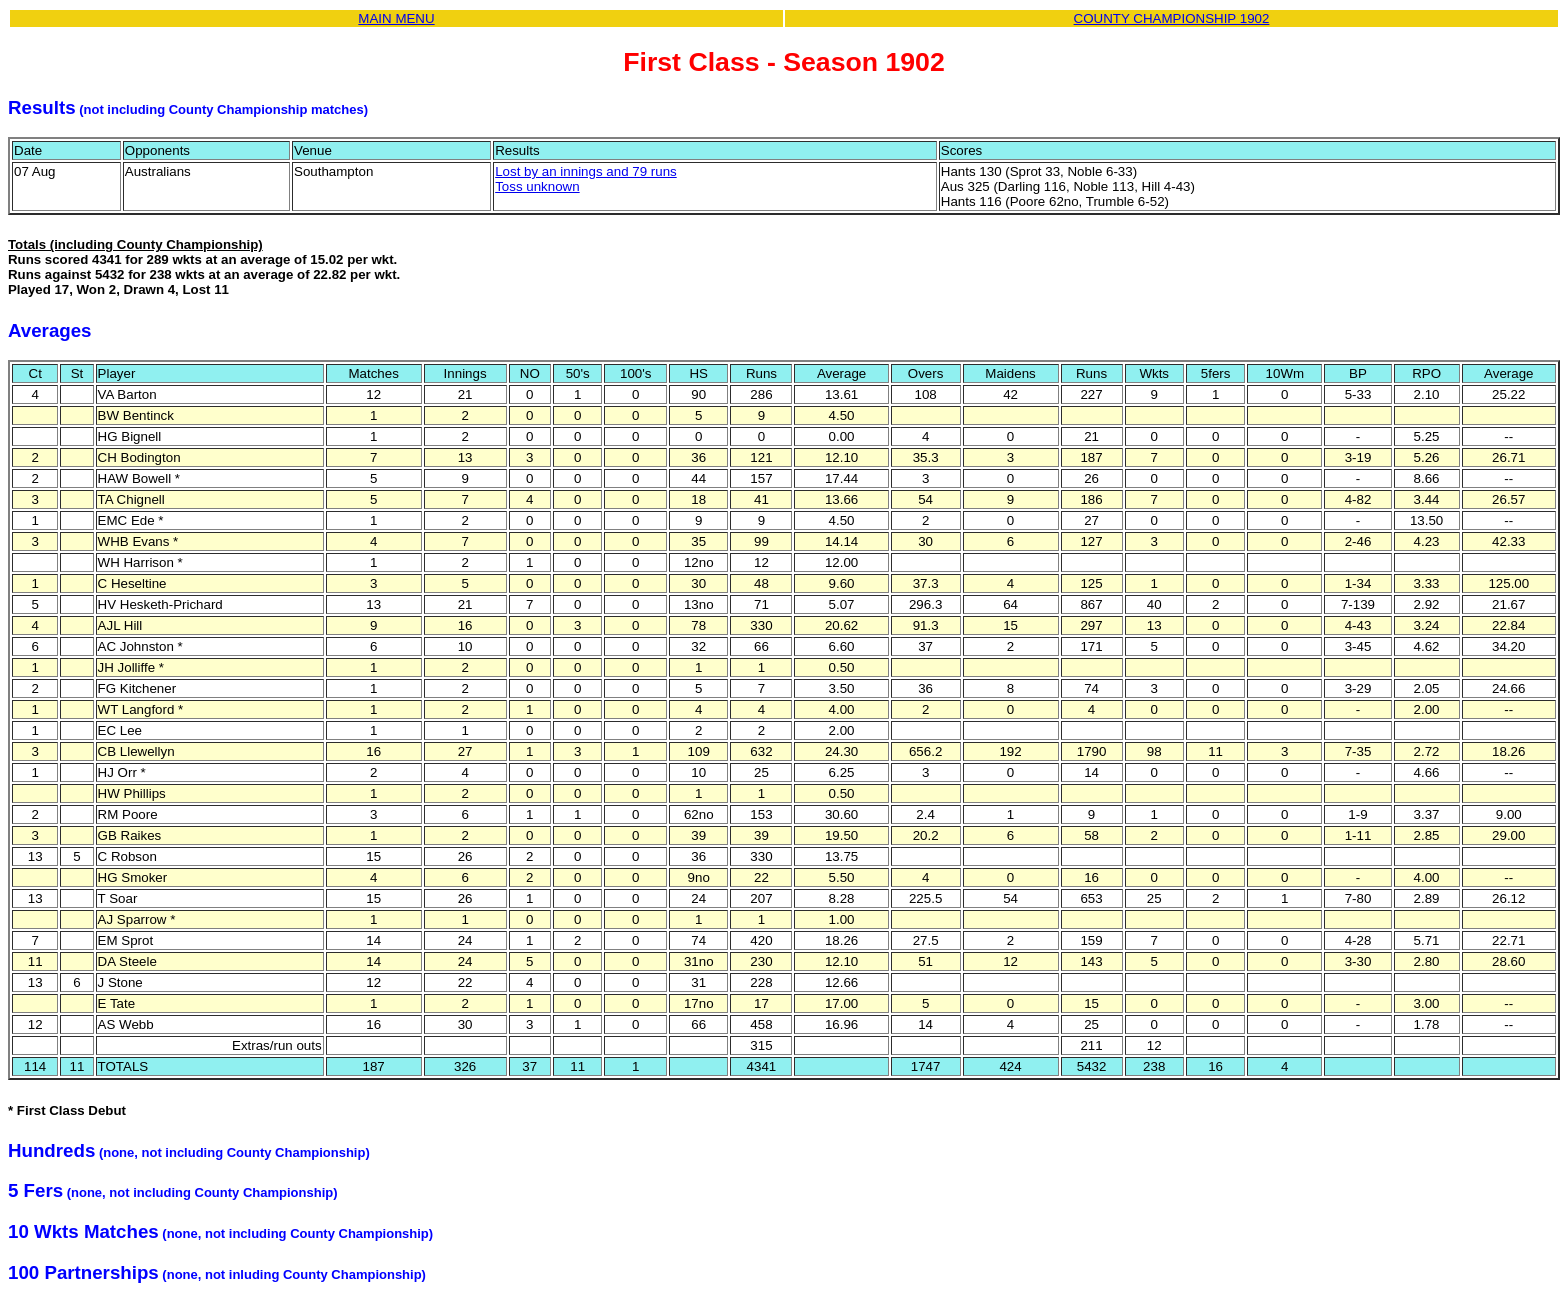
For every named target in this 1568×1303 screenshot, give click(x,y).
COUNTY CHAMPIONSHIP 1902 (1172, 18)
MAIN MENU (396, 18)
